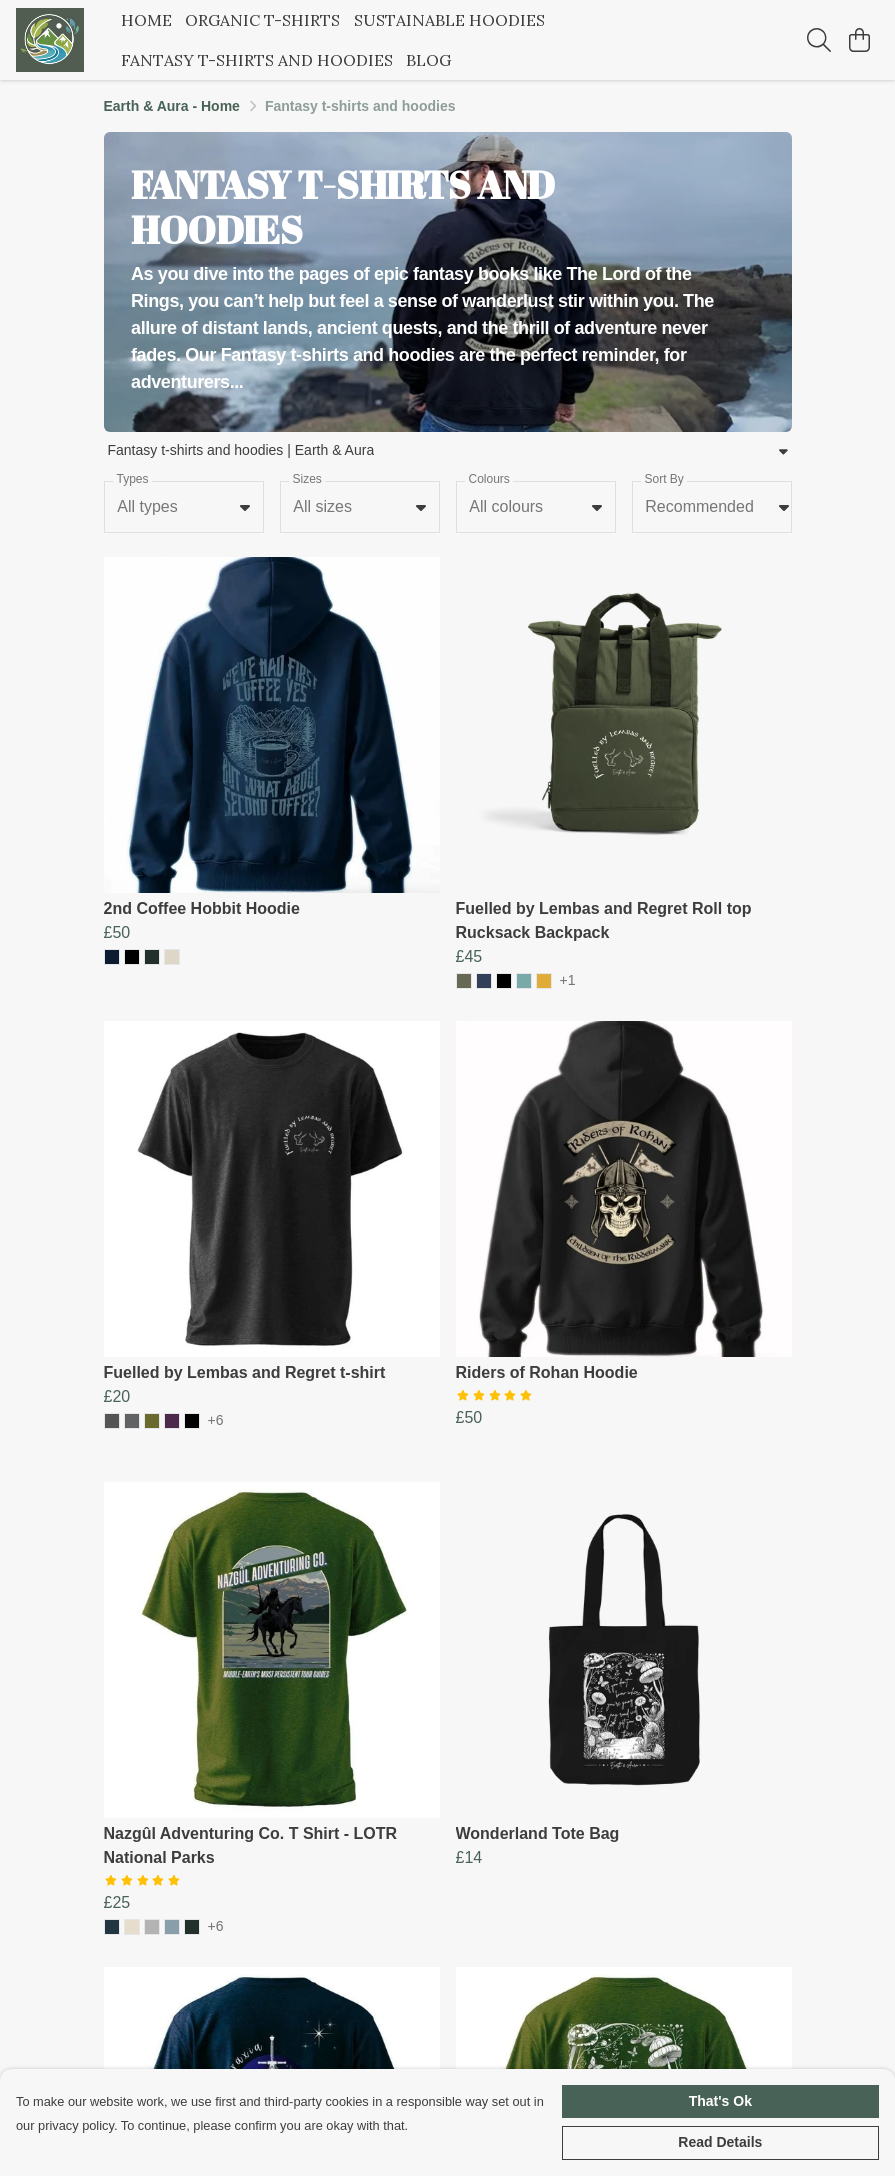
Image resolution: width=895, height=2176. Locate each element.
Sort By (663, 479)
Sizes (306, 479)
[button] (245, 507)
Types (132, 479)
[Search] (819, 40)
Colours (488, 479)
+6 (216, 1420)
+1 (568, 980)
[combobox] (184, 507)
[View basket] (859, 40)
